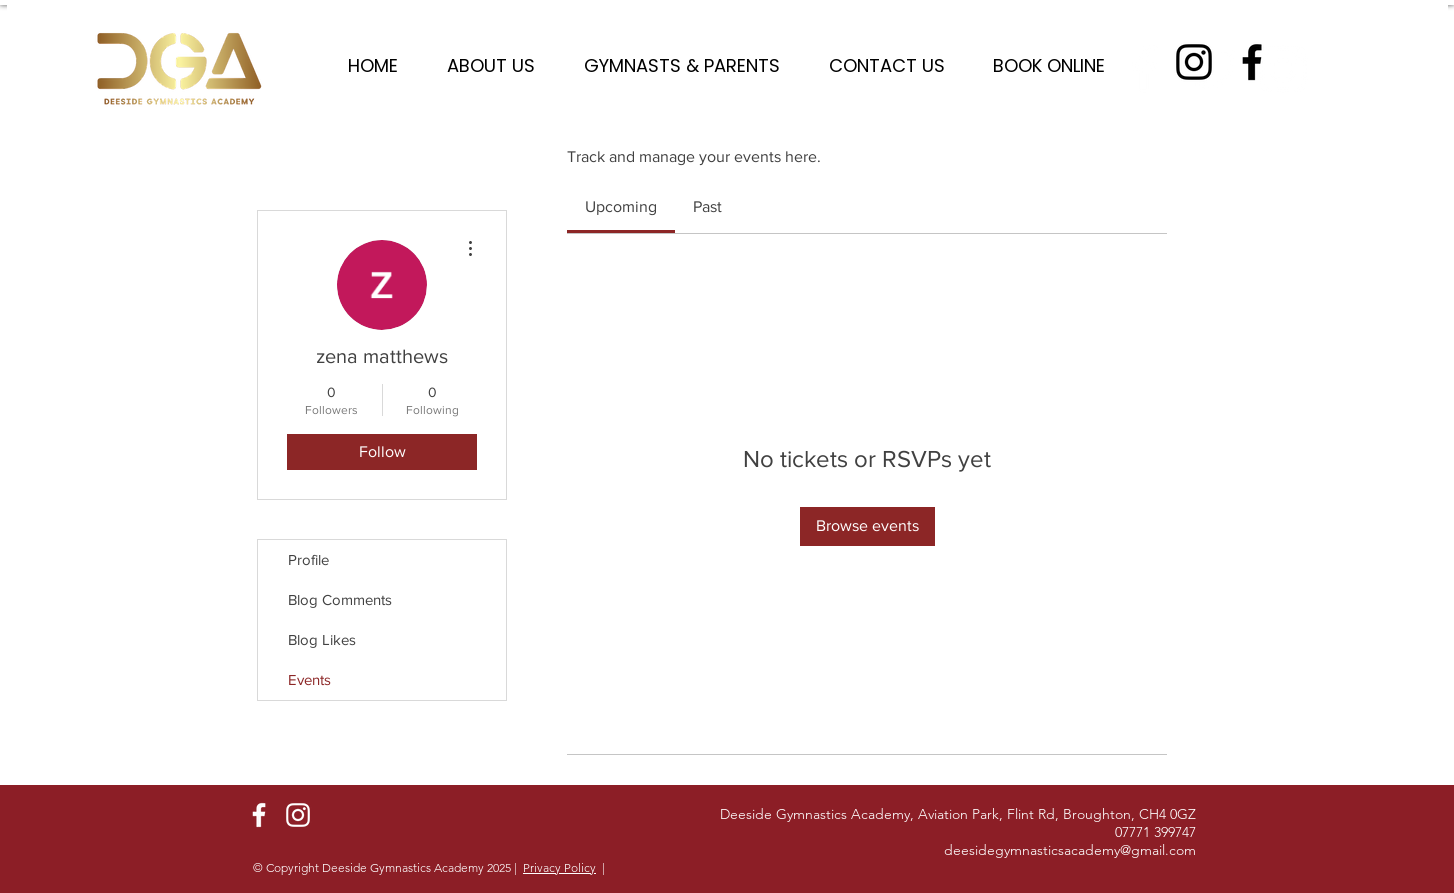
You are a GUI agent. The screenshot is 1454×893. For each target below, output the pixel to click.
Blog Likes (322, 639)
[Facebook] (1252, 62)
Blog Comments (340, 599)
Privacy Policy (559, 867)
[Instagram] (1194, 62)
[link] (621, 206)
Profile (308, 559)
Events (309, 679)
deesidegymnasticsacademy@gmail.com (1070, 850)
